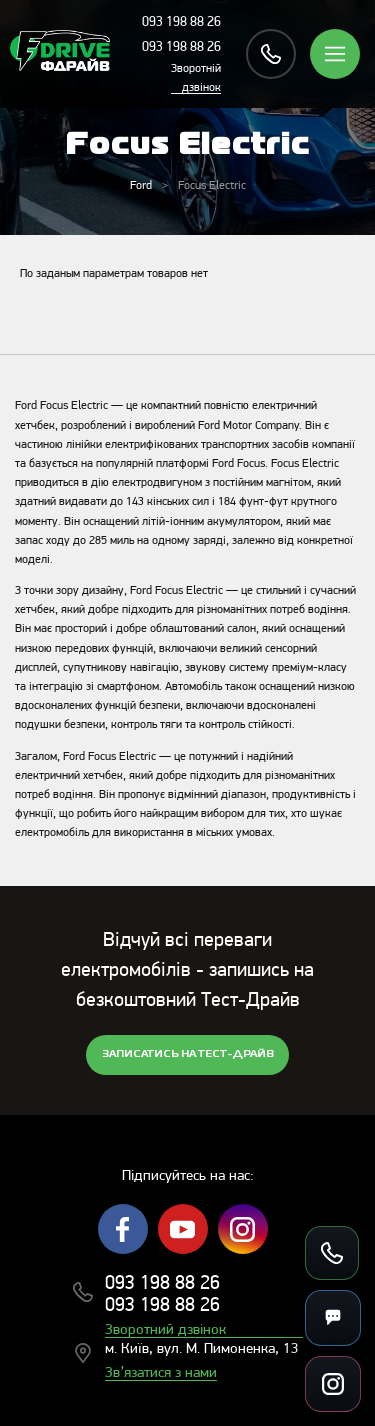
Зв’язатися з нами (161, 1373)
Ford (141, 186)
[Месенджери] (333, 1318)
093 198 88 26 (181, 22)
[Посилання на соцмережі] (333, 1384)
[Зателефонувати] (332, 1253)
